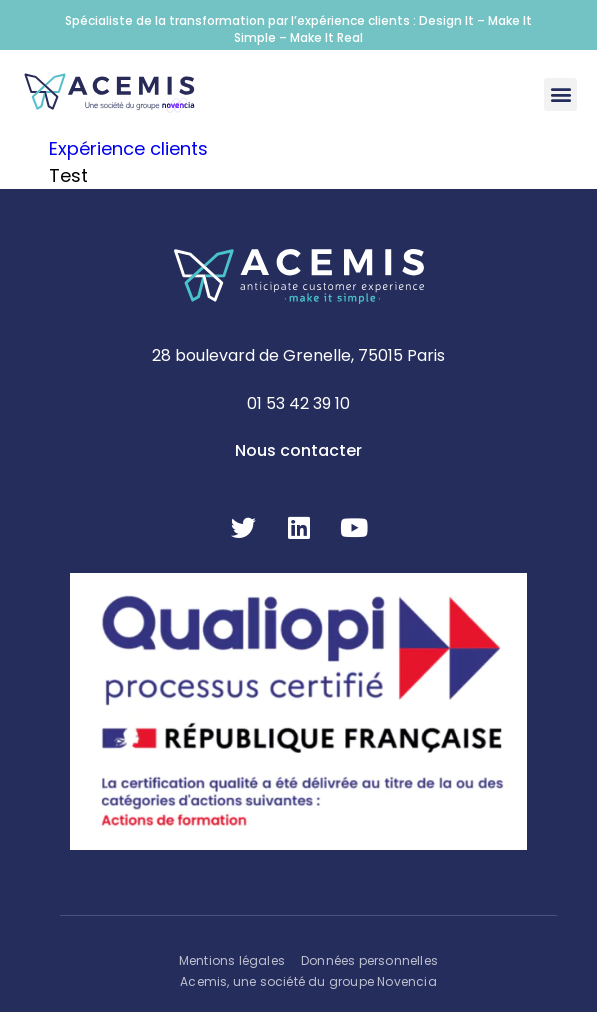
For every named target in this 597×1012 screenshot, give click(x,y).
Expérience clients (128, 148)
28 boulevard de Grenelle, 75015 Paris (298, 355)
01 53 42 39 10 (298, 403)
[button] (560, 94)
